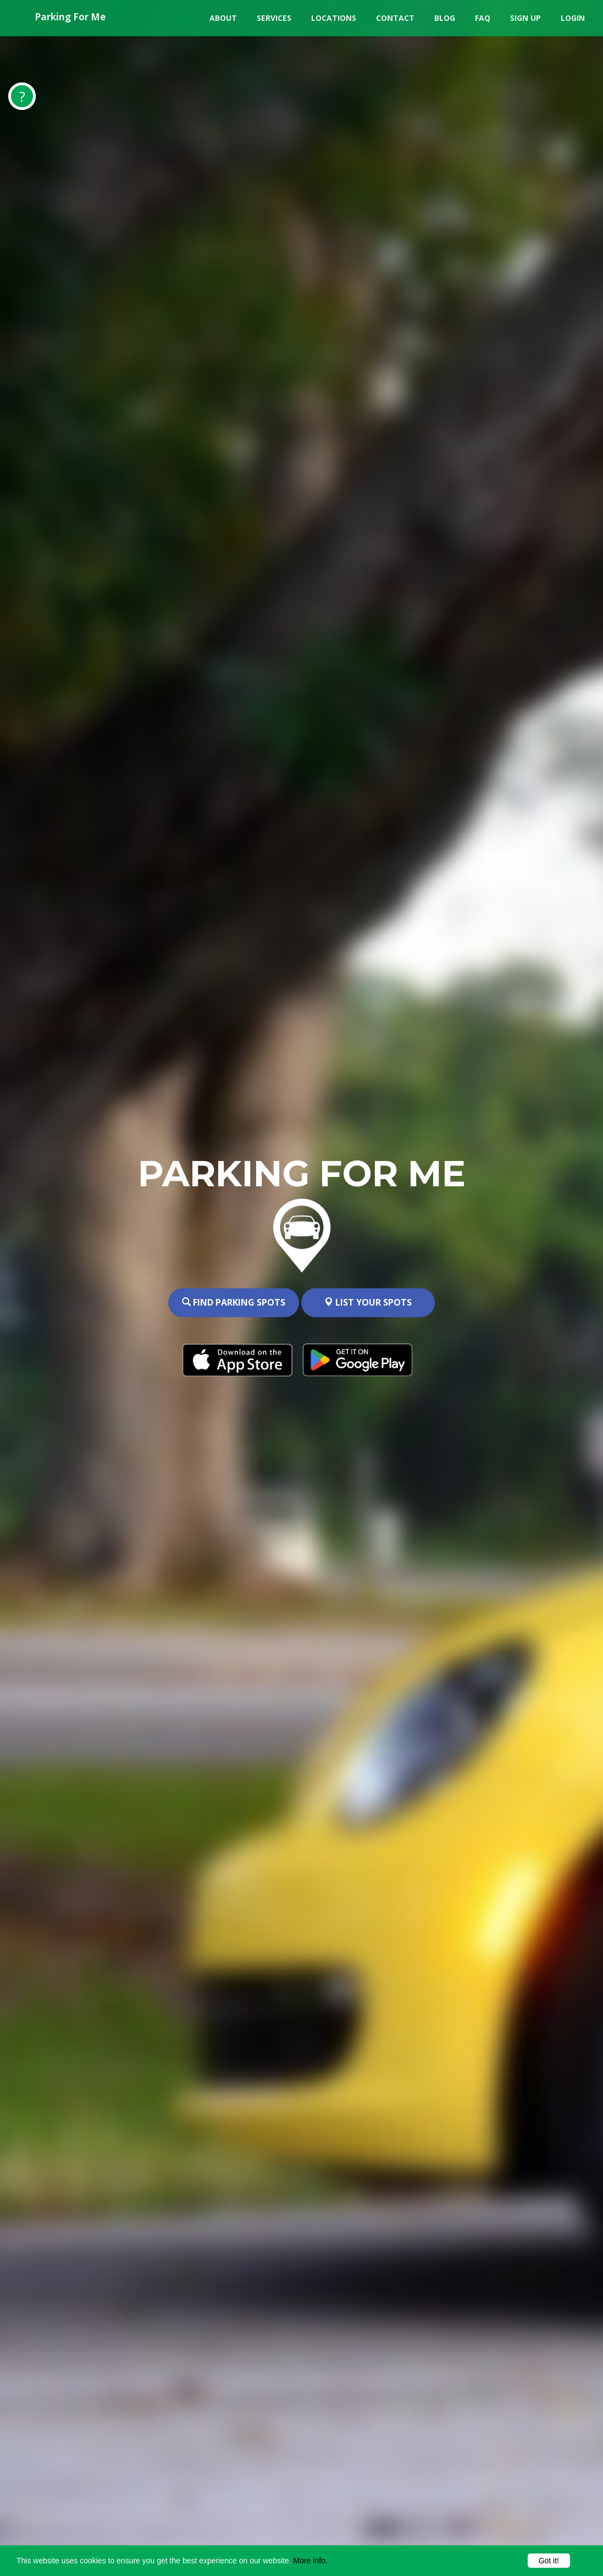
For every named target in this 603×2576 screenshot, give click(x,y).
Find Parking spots (233, 1303)
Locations (333, 18)
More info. (311, 2560)
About (223, 18)
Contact (395, 18)
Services (274, 18)
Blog (444, 18)
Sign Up (525, 18)
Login (573, 18)
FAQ (482, 18)
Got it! (549, 2560)
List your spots (368, 1303)
